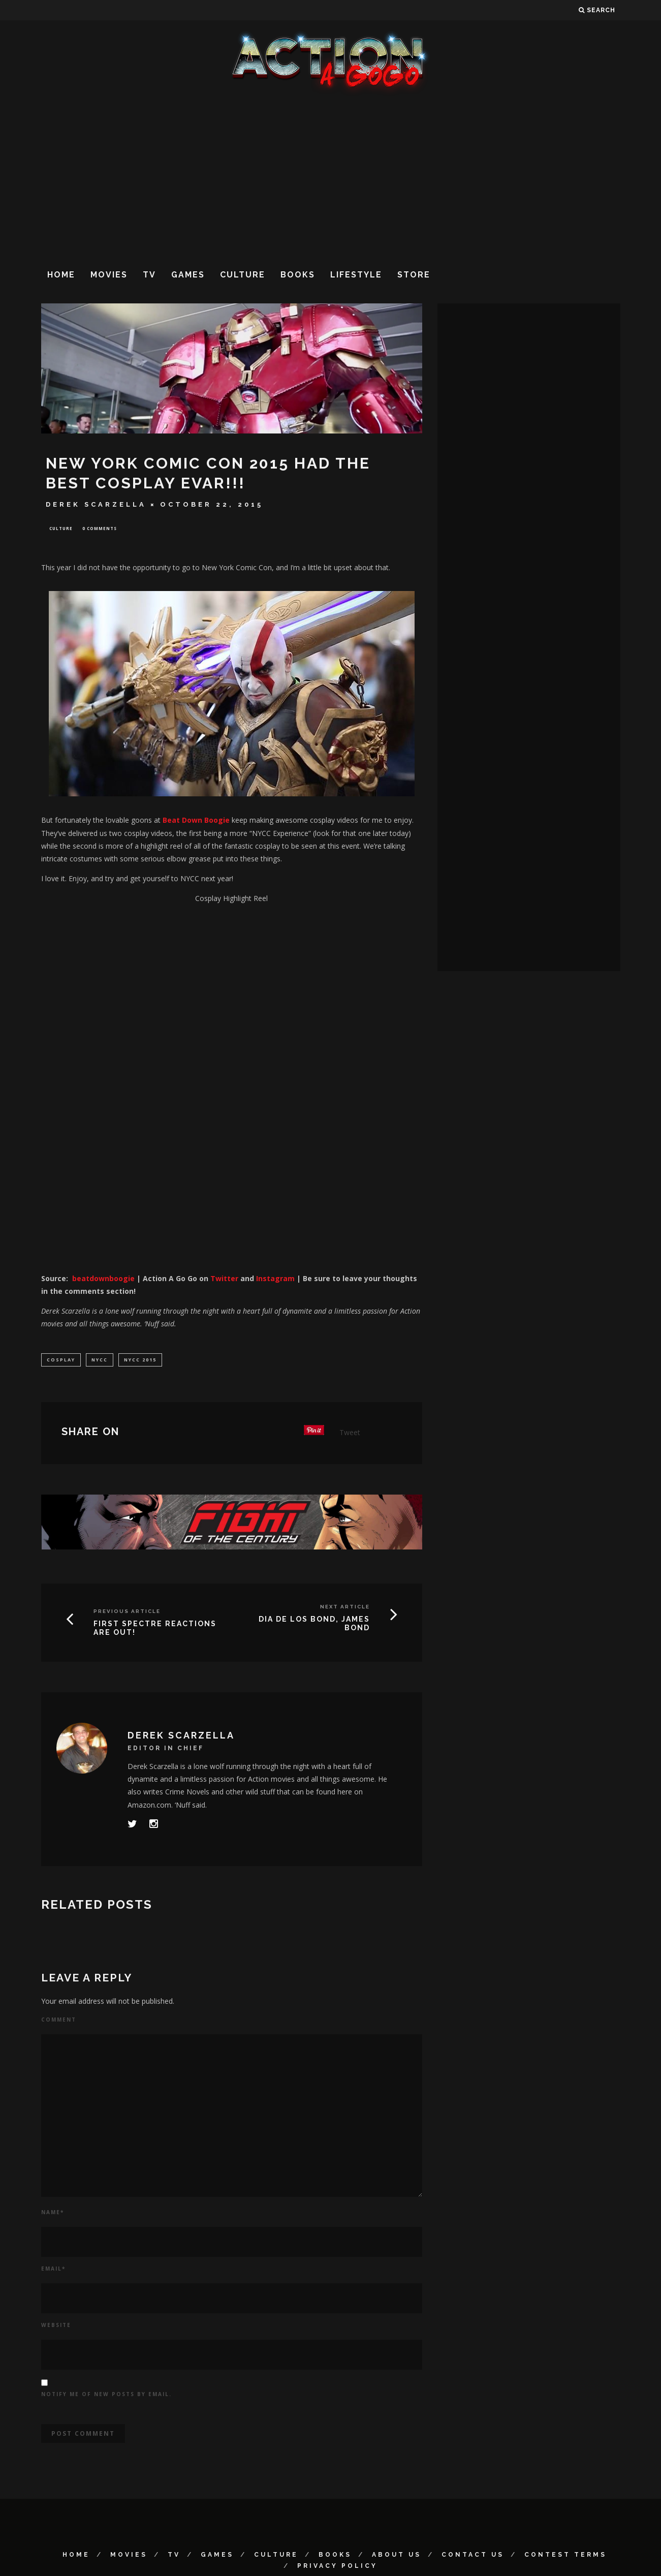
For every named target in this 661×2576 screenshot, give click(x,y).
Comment (58, 2021)
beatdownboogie (103, 1279)
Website (56, 2327)
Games (188, 275)
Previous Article (127, 1613)
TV (149, 275)
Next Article (345, 1608)
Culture (242, 275)
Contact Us (473, 2556)
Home (61, 275)
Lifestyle (356, 275)
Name (52, 2214)
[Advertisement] (330, 177)
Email (53, 2270)
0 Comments (99, 529)
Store (413, 275)
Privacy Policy (337, 2567)
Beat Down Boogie (196, 821)
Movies (109, 275)
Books (297, 275)
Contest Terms (565, 2556)
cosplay (61, 1361)
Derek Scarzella (96, 504)
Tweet (349, 1434)
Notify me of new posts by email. (106, 2396)
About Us (396, 2556)
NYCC (99, 1361)
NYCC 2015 (140, 1361)
